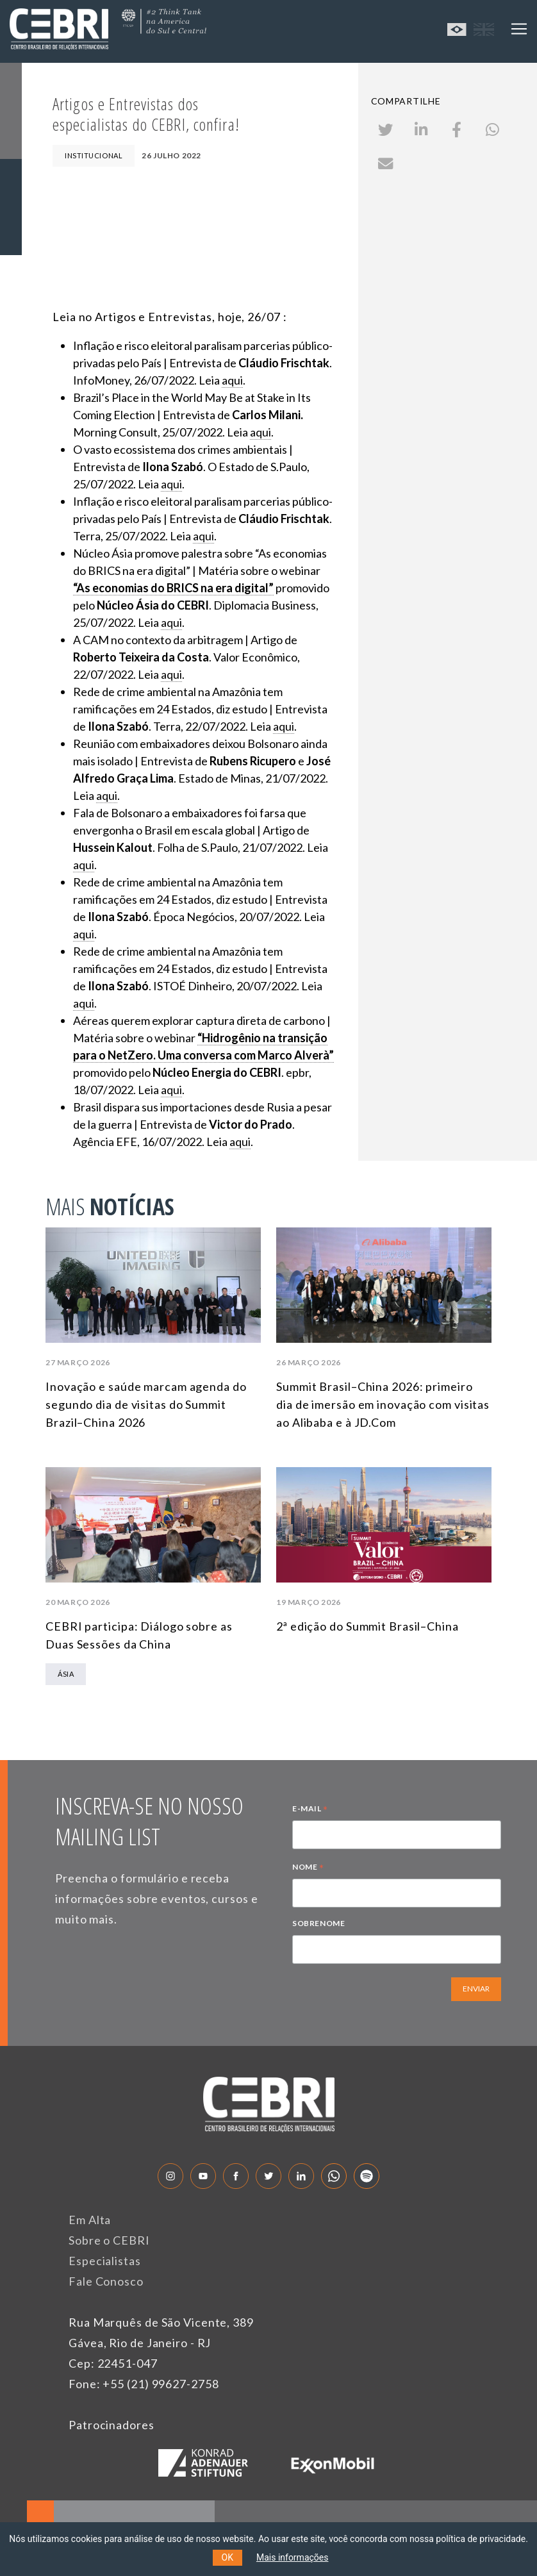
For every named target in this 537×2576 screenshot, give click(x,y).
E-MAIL (310, 1810)
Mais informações (292, 2557)
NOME (308, 1868)
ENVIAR (476, 1988)
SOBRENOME (318, 1923)
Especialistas (105, 2261)
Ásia (66, 1674)
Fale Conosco (106, 2281)
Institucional (93, 155)
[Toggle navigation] (519, 29)
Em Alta (90, 2220)
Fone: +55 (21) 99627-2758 (144, 2384)
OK (227, 2557)
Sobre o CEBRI (109, 2240)
